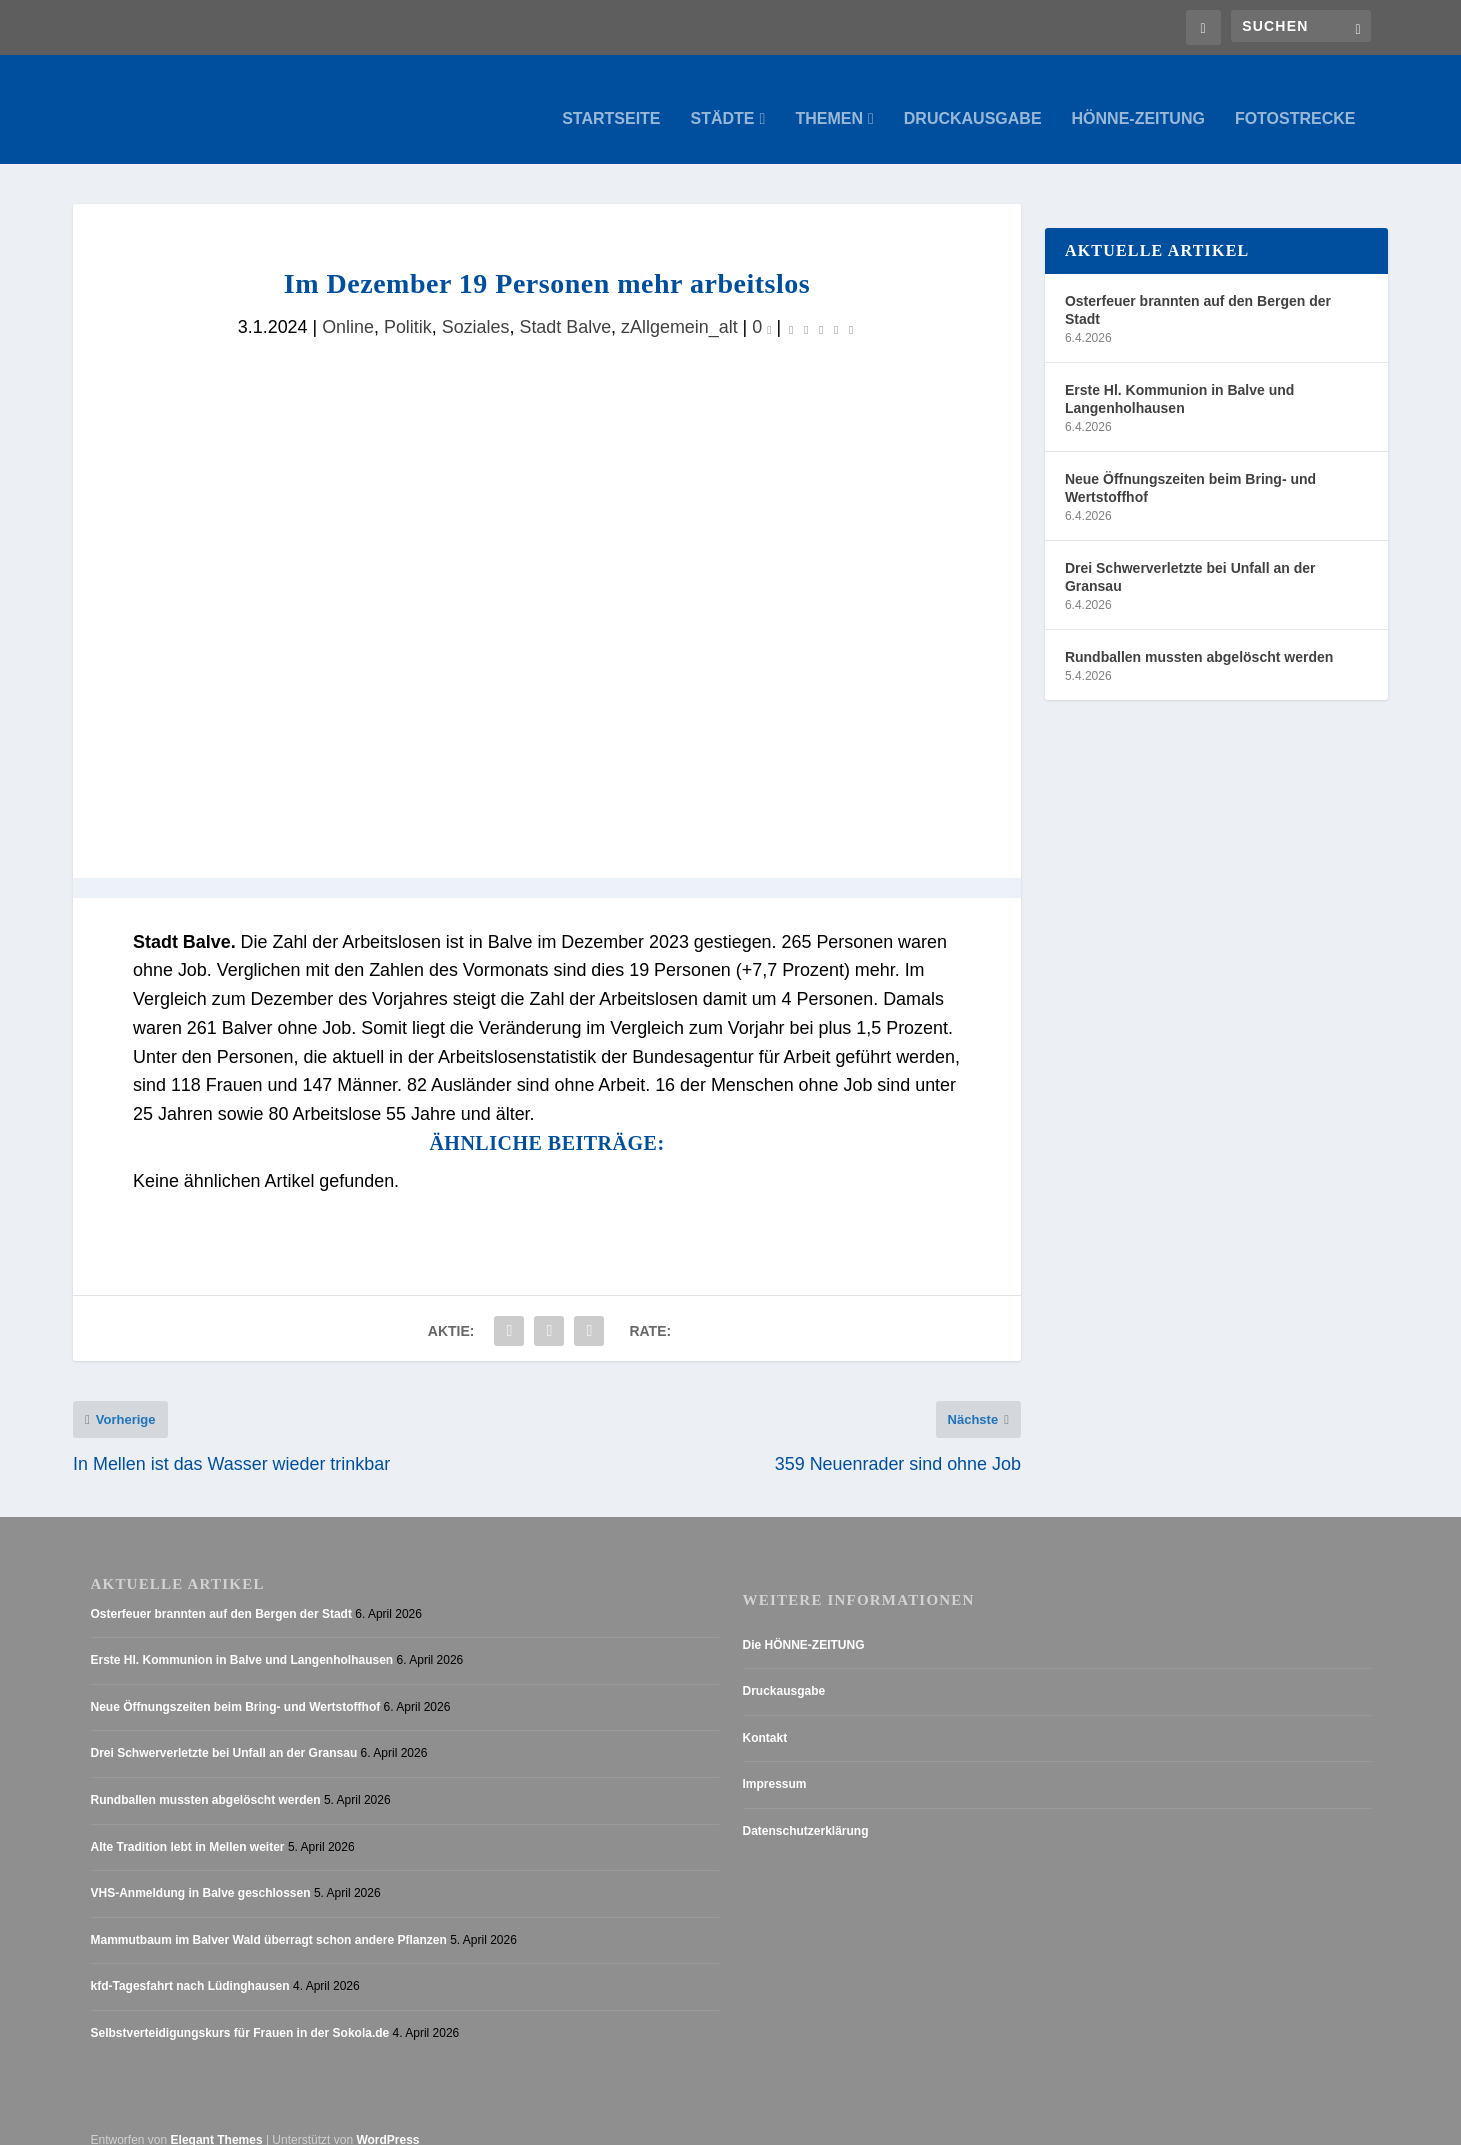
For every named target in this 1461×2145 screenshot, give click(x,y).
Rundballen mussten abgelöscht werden (1199, 638)
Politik (408, 308)
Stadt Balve (565, 308)
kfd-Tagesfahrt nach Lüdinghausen (190, 1967)
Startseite (611, 100)
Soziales (476, 308)
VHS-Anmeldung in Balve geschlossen (201, 1874)
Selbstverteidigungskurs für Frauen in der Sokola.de (240, 2014)
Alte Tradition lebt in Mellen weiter (188, 1828)
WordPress (387, 2121)
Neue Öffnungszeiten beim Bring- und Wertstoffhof (1190, 469)
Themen (829, 100)
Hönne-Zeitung (1138, 100)
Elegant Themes (217, 2121)
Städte (723, 100)
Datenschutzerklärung (806, 1812)
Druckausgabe (973, 100)
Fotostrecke (1295, 100)
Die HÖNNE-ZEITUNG (804, 1626)
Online (348, 308)
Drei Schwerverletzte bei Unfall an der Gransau (1190, 558)
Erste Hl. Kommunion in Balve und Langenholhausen (1179, 380)
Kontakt (765, 1719)
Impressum (775, 1765)
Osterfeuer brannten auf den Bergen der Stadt (1198, 291)
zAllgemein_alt (679, 308)
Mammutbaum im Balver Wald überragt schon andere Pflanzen (269, 1921)
